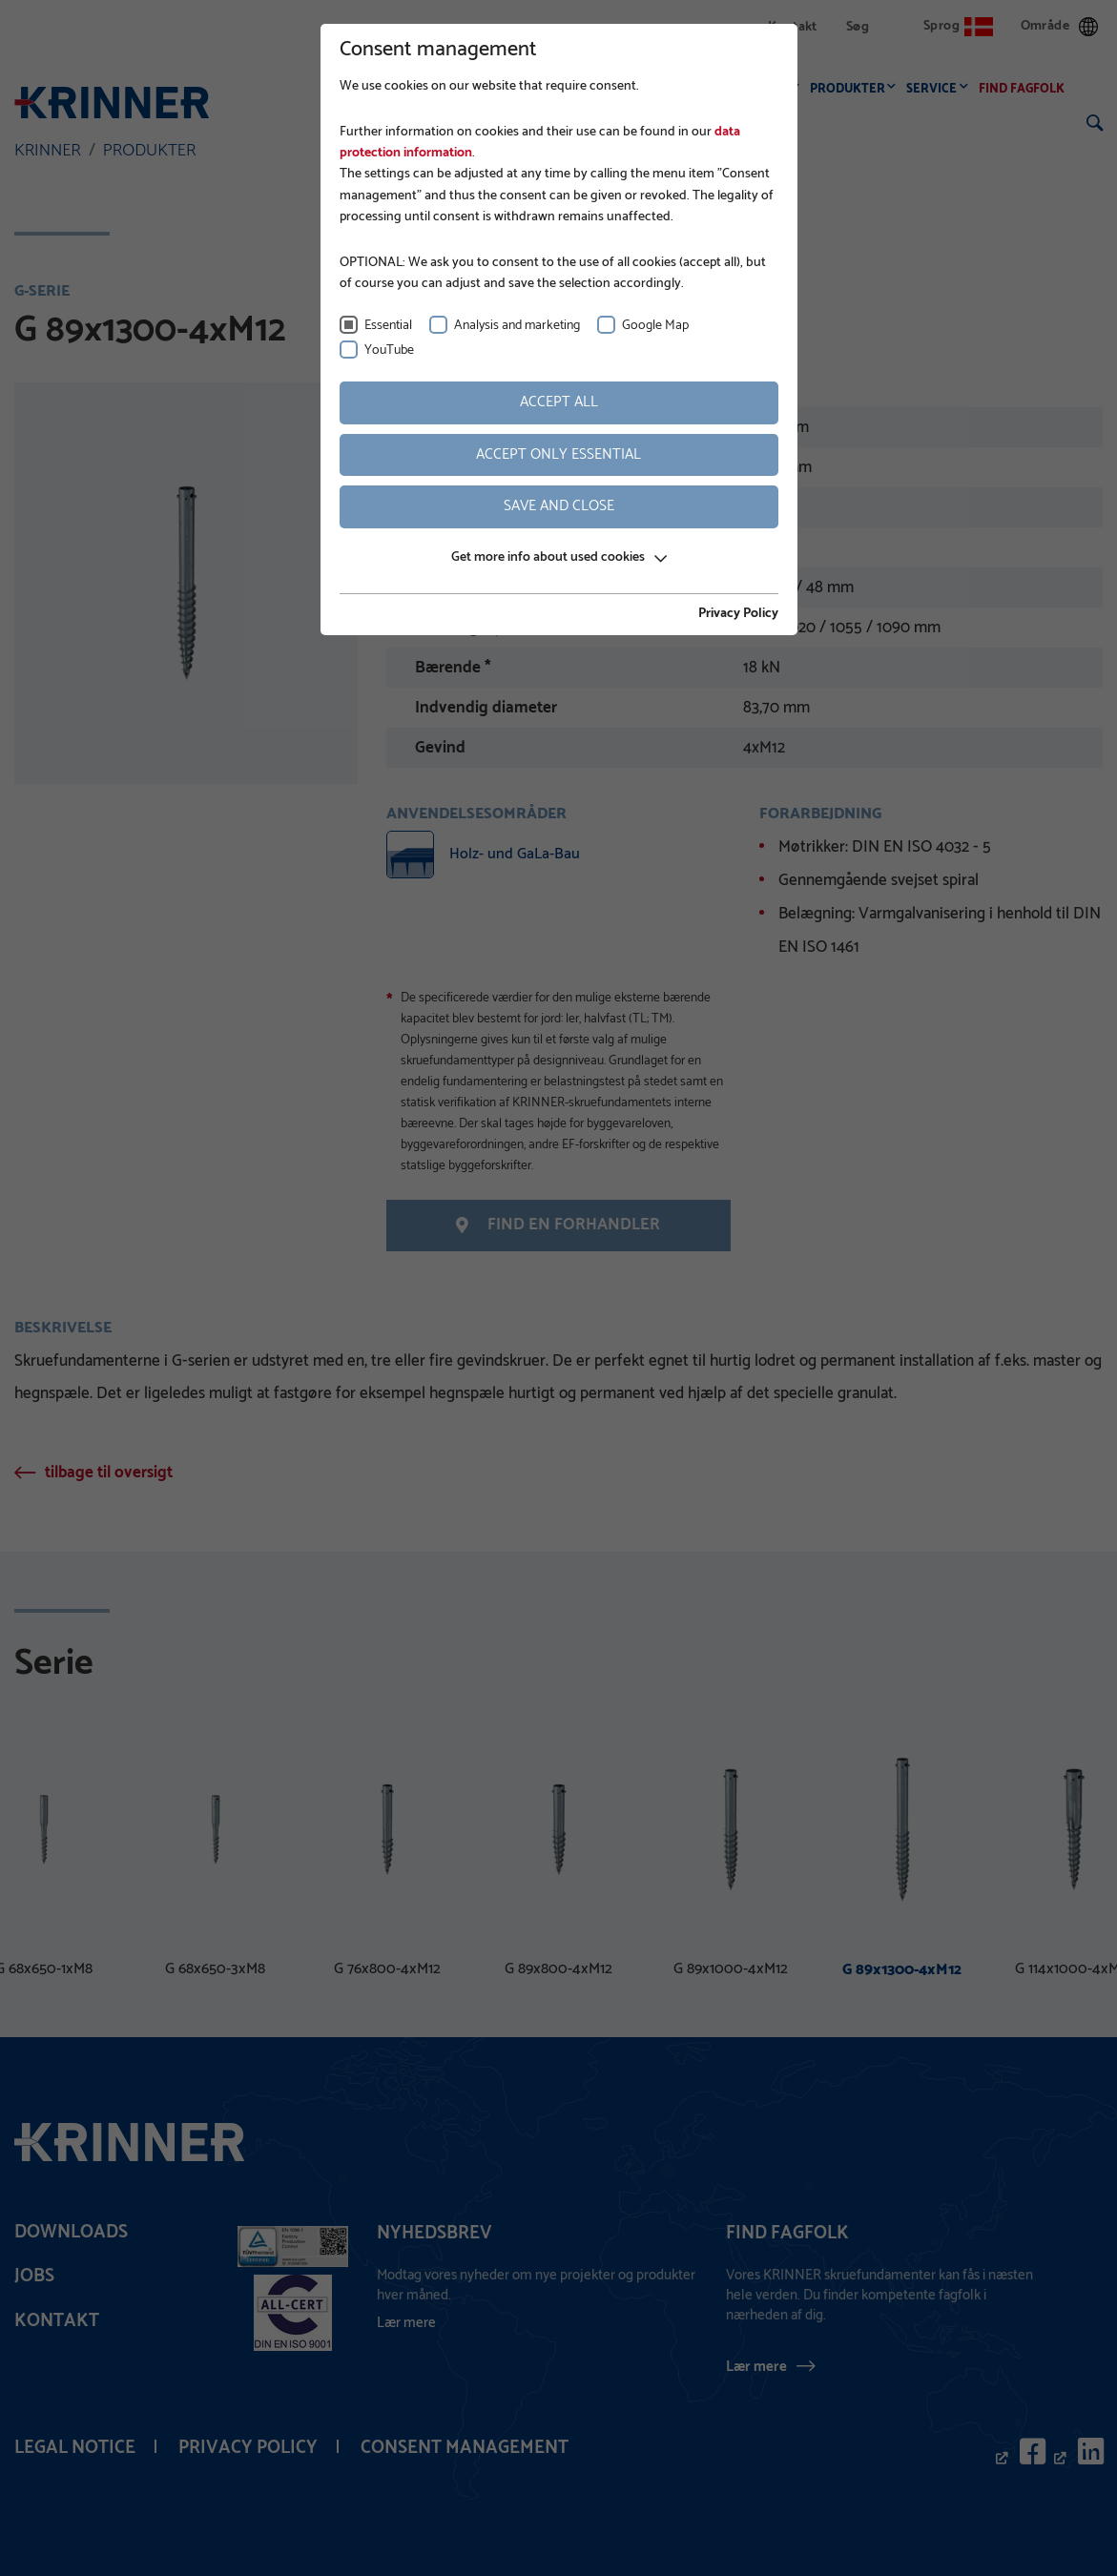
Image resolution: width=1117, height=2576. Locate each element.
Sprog (958, 26)
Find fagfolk (1026, 89)
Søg (857, 27)
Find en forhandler (558, 1224)
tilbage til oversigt (109, 1472)
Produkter (852, 89)
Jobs (34, 2276)
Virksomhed (549, 89)
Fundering (646, 89)
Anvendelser (748, 89)
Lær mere (756, 2366)
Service (936, 89)
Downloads (71, 2232)
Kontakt (792, 27)
